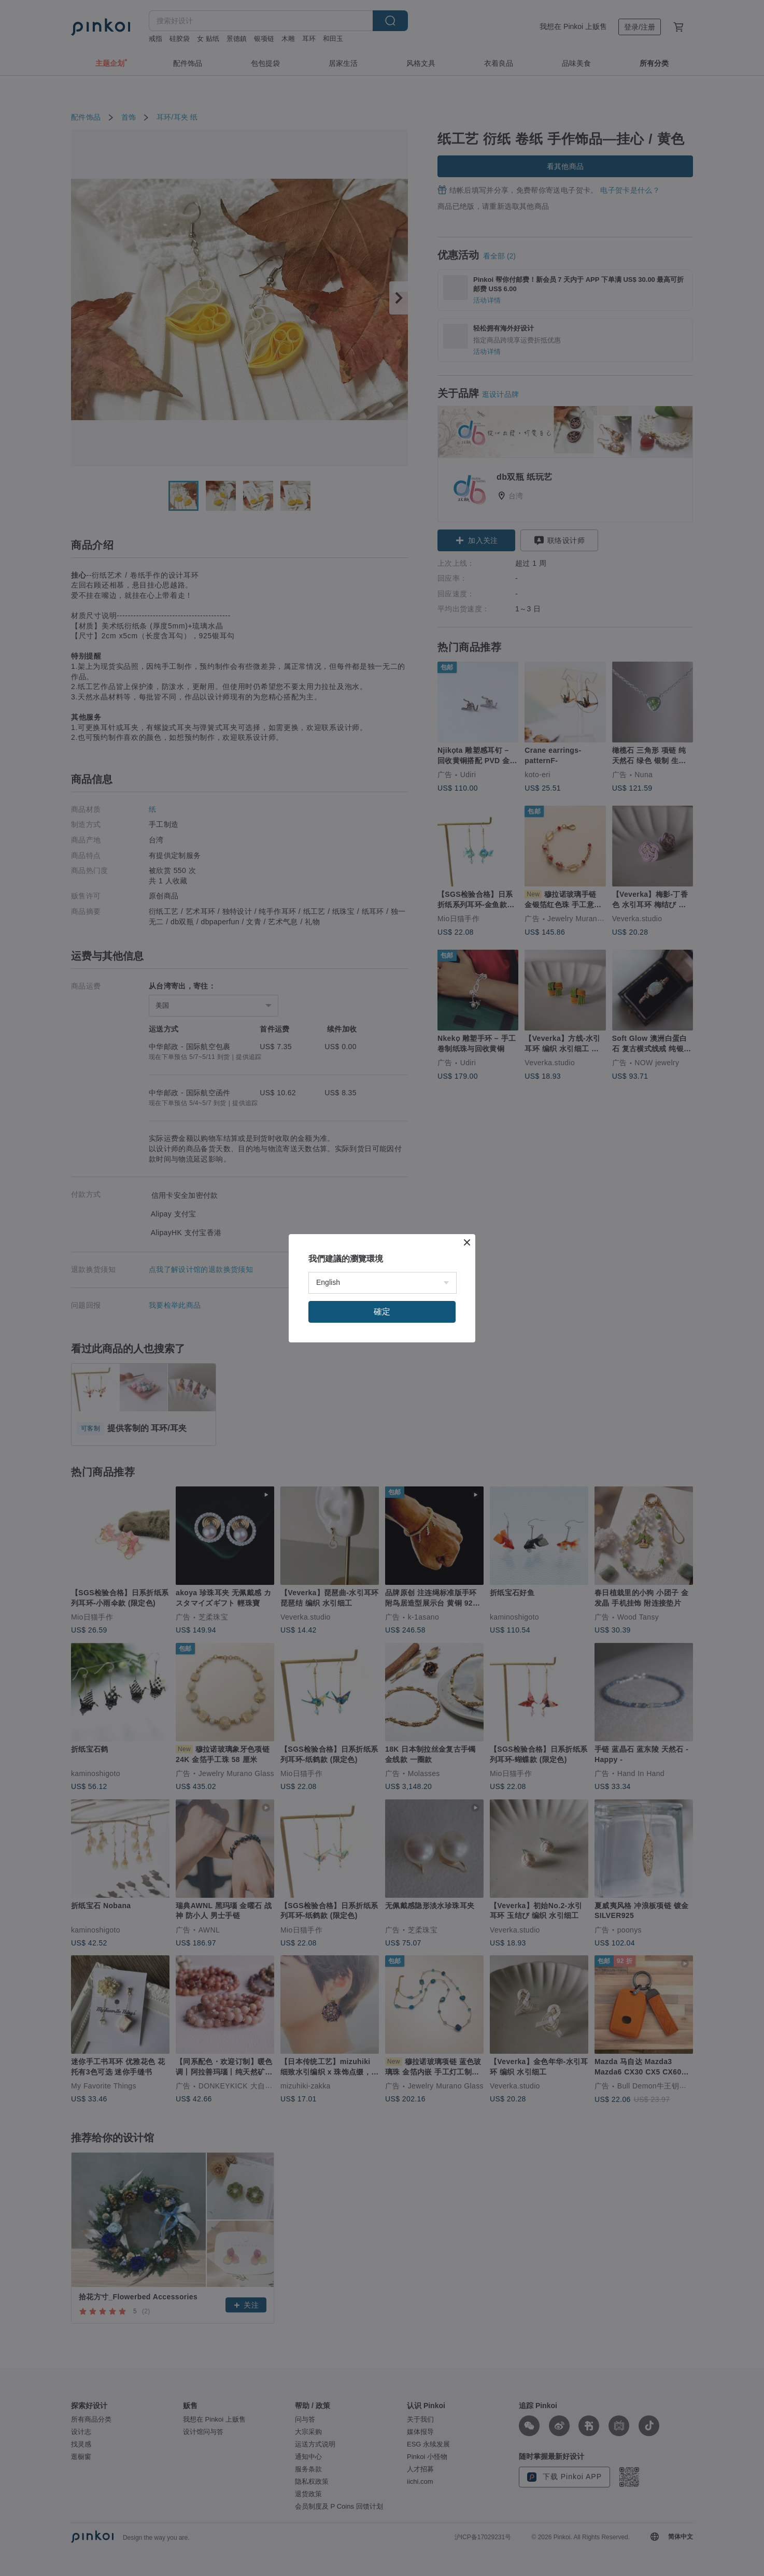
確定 (382, 1311)
